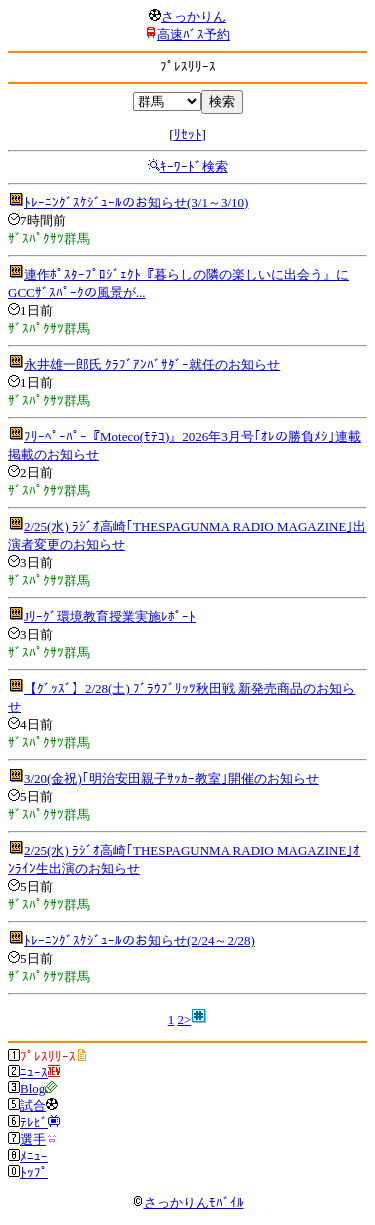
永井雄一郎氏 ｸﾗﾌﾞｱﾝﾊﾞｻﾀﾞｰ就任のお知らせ (152, 364)
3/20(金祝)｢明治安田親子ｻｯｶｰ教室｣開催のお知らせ (171, 778)
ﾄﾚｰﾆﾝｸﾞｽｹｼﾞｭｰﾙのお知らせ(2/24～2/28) (139, 940)
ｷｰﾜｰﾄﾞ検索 (194, 166)
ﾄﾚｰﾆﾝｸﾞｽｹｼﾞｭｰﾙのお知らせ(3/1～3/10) (136, 202)
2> (184, 1019)
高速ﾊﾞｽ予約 (193, 34)
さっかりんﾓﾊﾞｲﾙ (188, 1202)
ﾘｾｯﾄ (188, 134)
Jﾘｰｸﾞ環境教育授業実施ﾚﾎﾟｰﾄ (110, 616)
